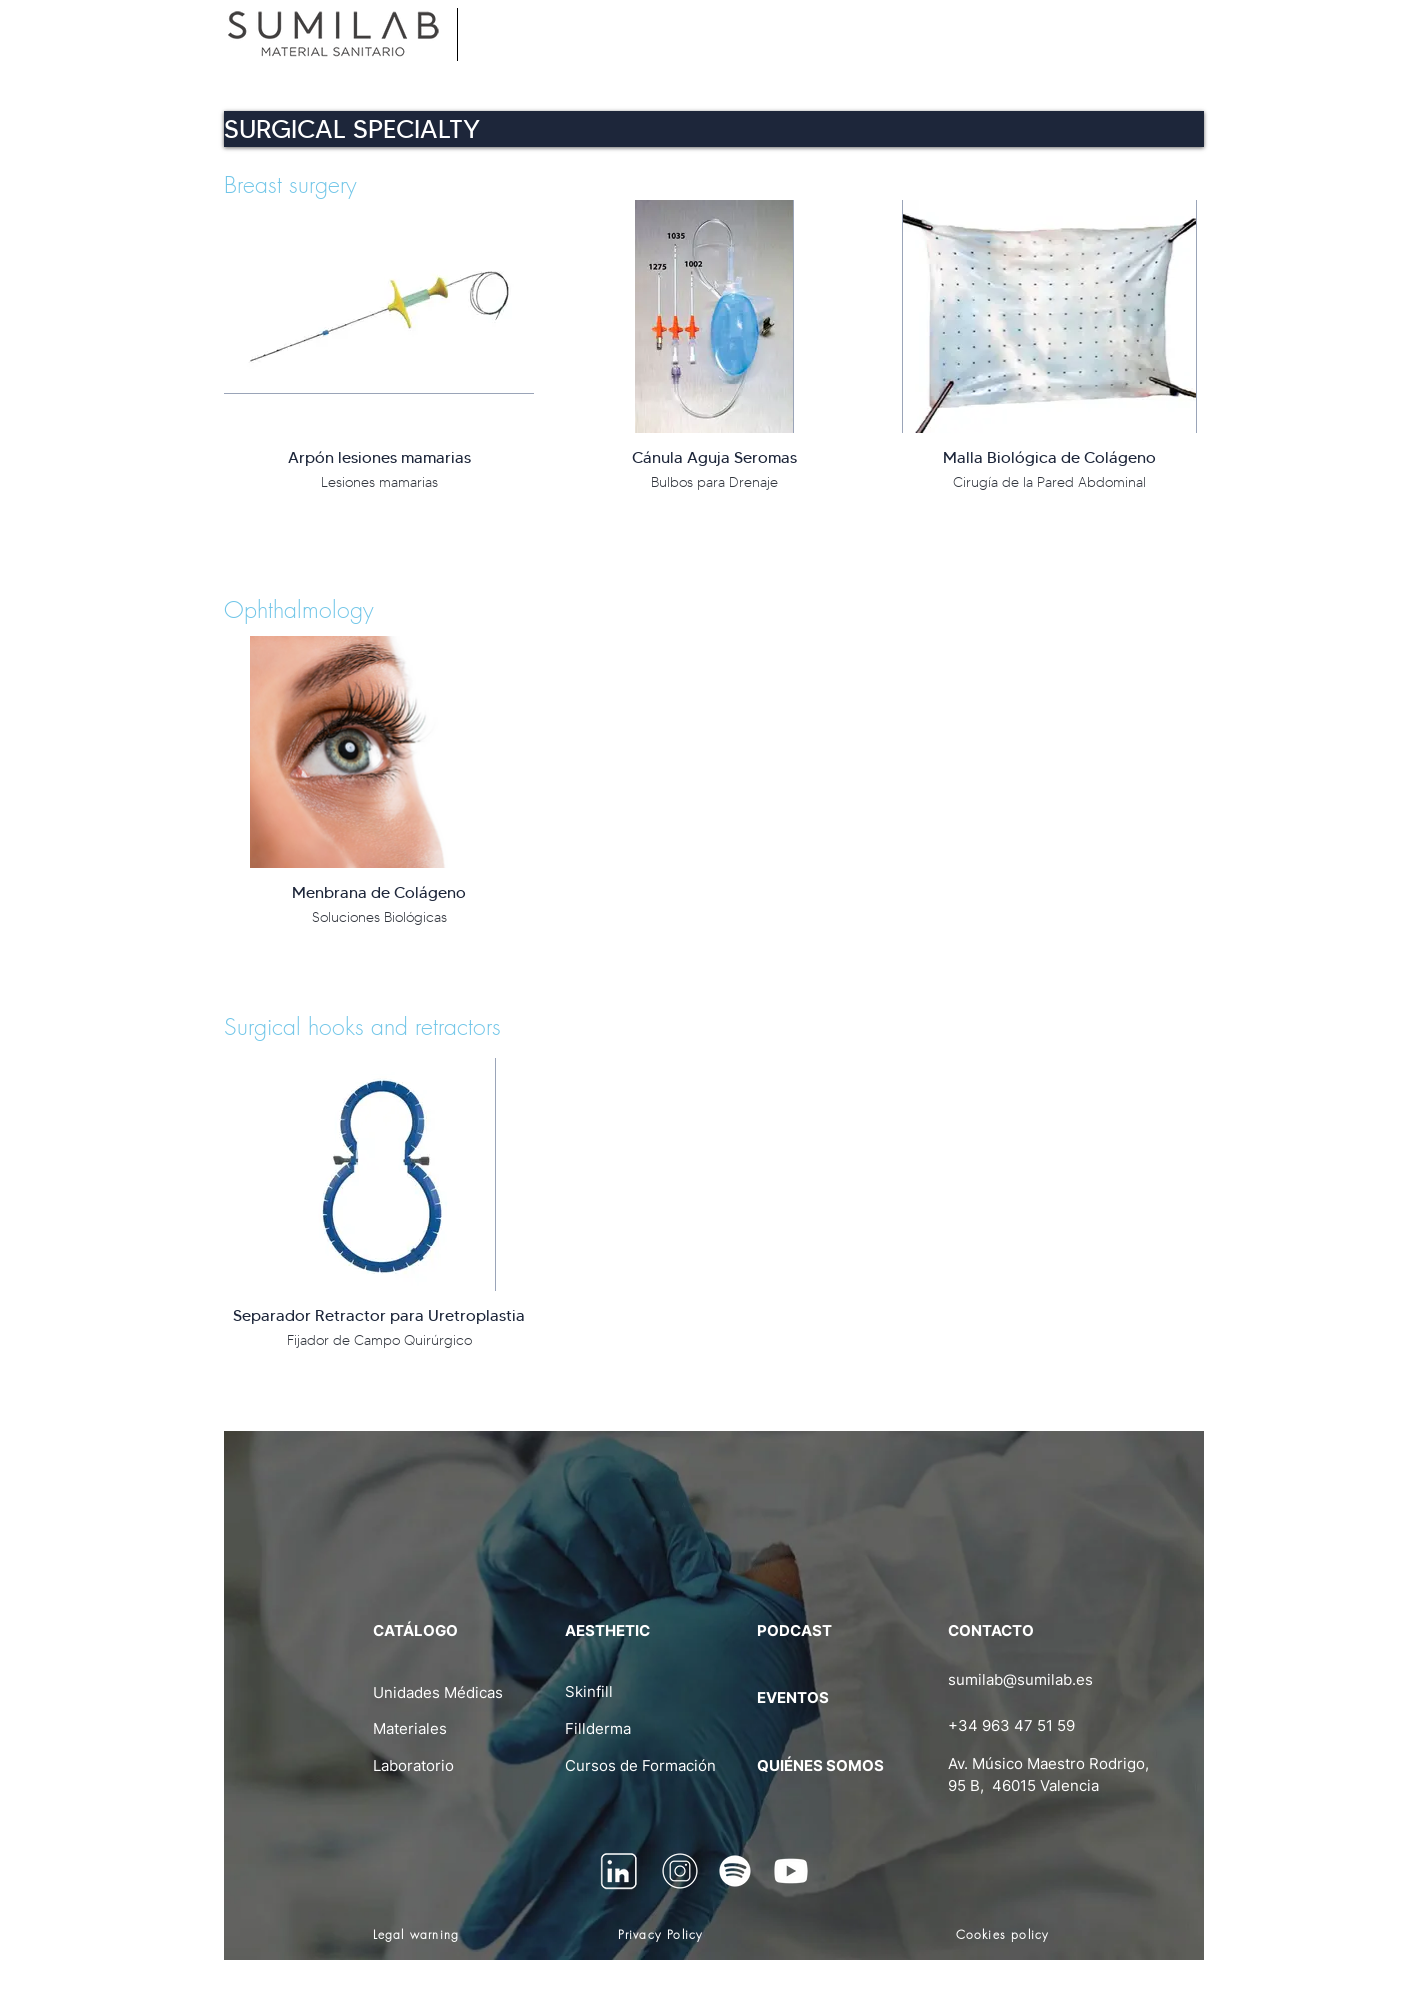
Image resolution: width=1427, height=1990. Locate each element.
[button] (714, 129)
